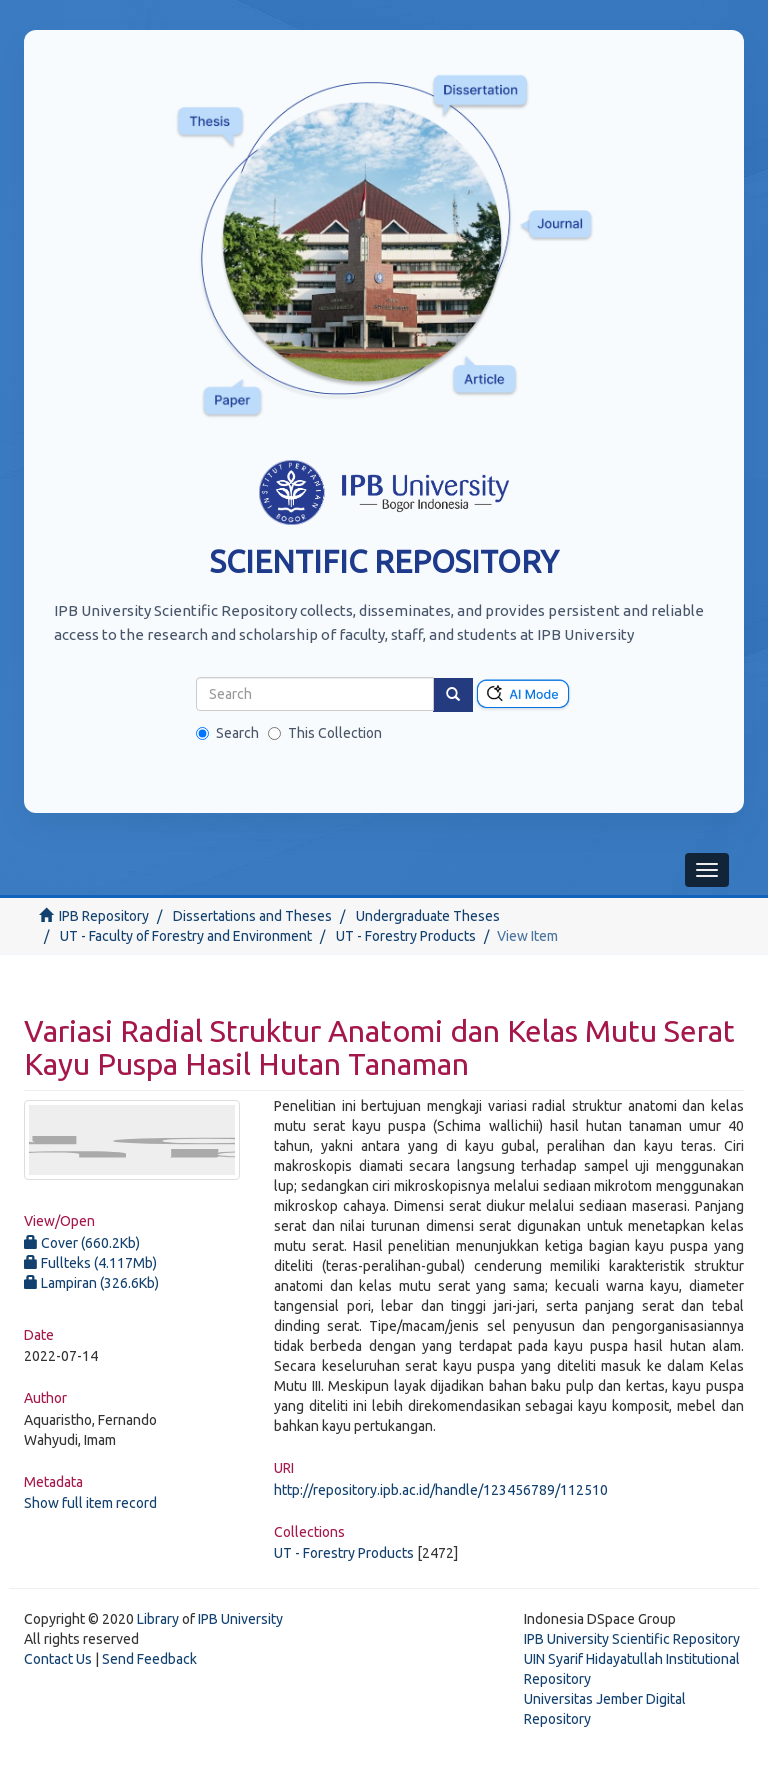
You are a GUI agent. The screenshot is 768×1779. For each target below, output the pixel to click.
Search (227, 733)
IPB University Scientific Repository (632, 1639)
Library (158, 1619)
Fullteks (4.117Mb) (90, 1263)
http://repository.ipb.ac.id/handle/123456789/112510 (441, 1490)
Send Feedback (149, 1659)
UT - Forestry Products (406, 936)
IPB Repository (104, 916)
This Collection (325, 733)
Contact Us (58, 1659)
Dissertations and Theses (252, 916)
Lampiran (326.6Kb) (91, 1283)
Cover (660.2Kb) (82, 1243)
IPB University (240, 1619)
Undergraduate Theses (428, 916)
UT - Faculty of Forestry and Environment (186, 936)
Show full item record (90, 1503)
